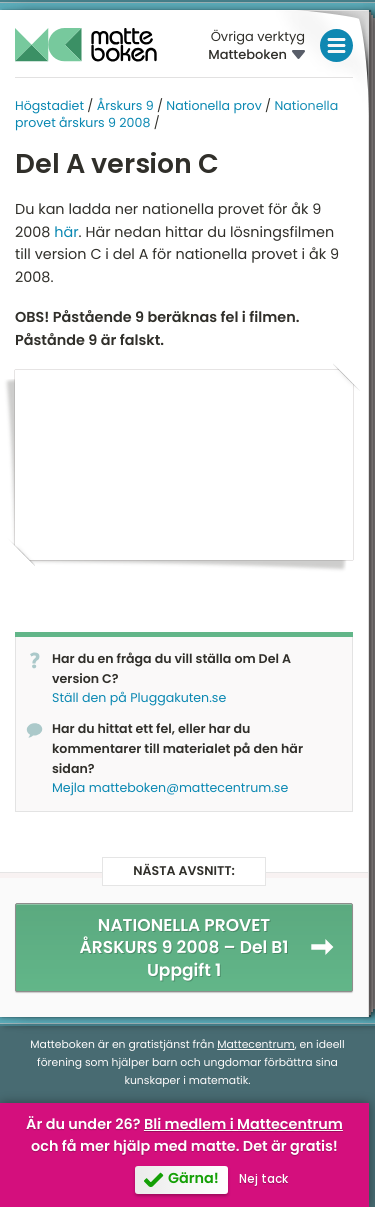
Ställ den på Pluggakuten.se (139, 698)
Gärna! (193, 1179)
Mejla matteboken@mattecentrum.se (170, 788)
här (66, 233)
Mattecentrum (255, 1044)
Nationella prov (213, 106)
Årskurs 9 (125, 106)
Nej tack (263, 1179)
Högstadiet (49, 106)
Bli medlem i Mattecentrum (243, 1125)
